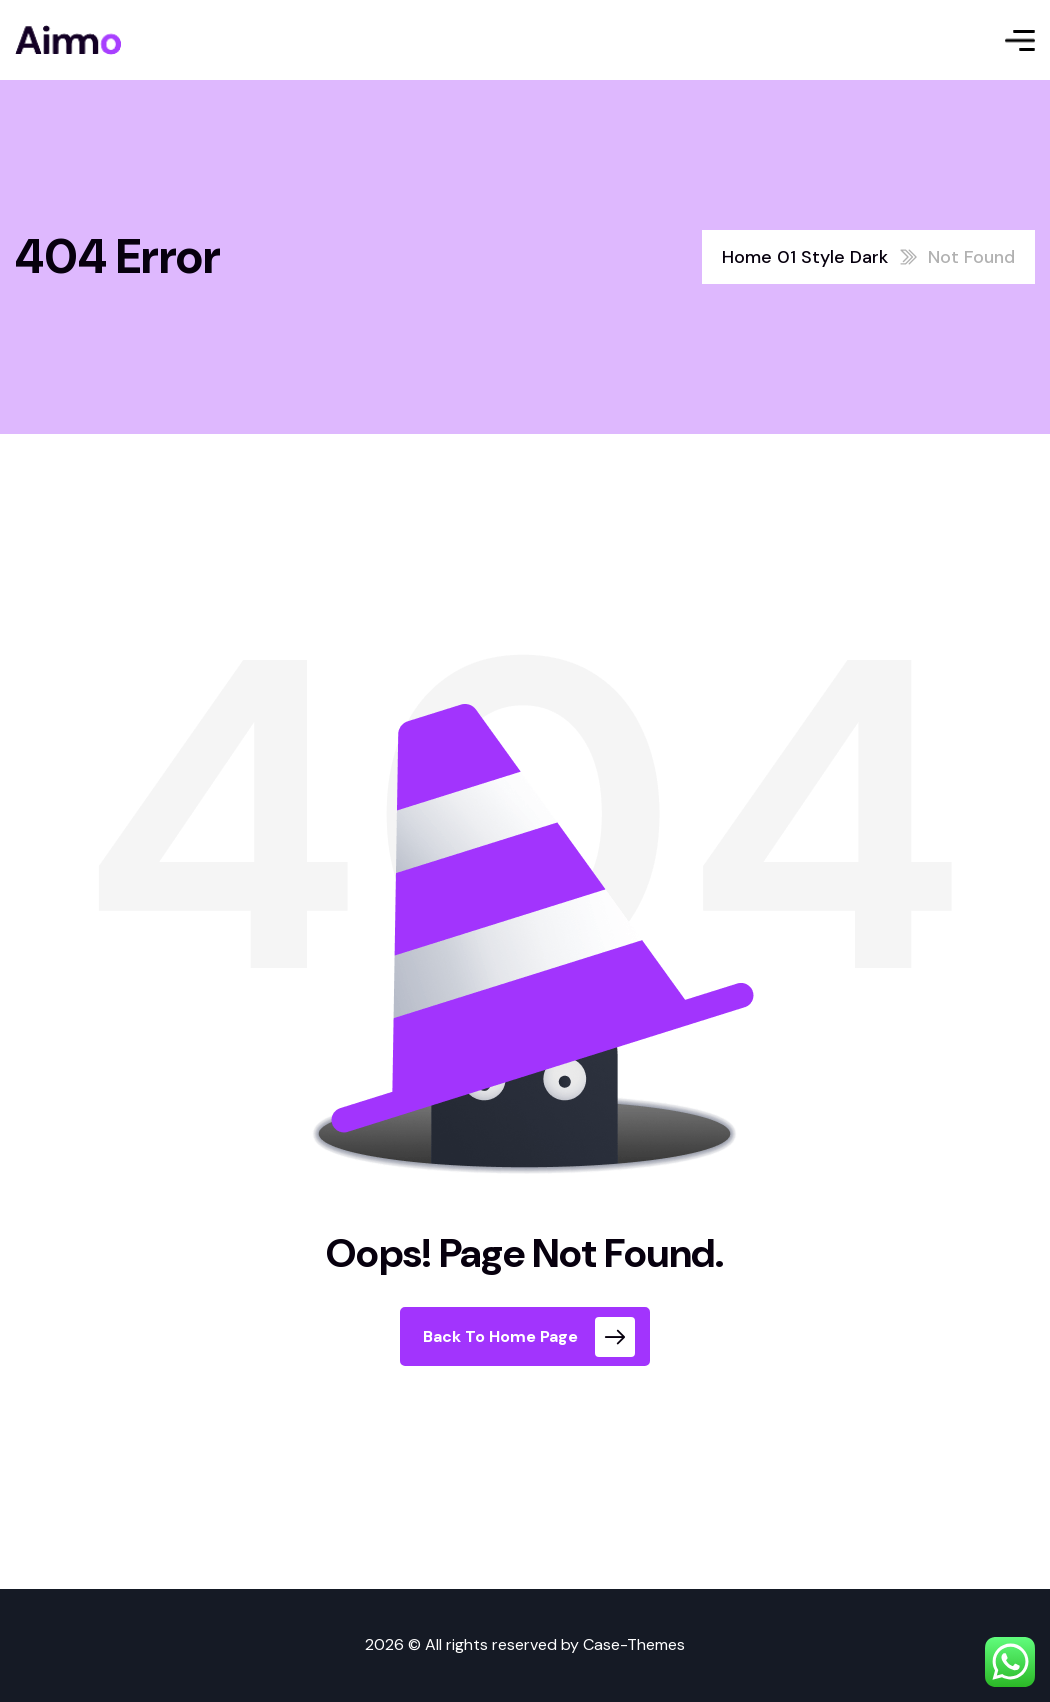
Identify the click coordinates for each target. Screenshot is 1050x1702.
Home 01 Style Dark (805, 257)
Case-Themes (634, 1644)
